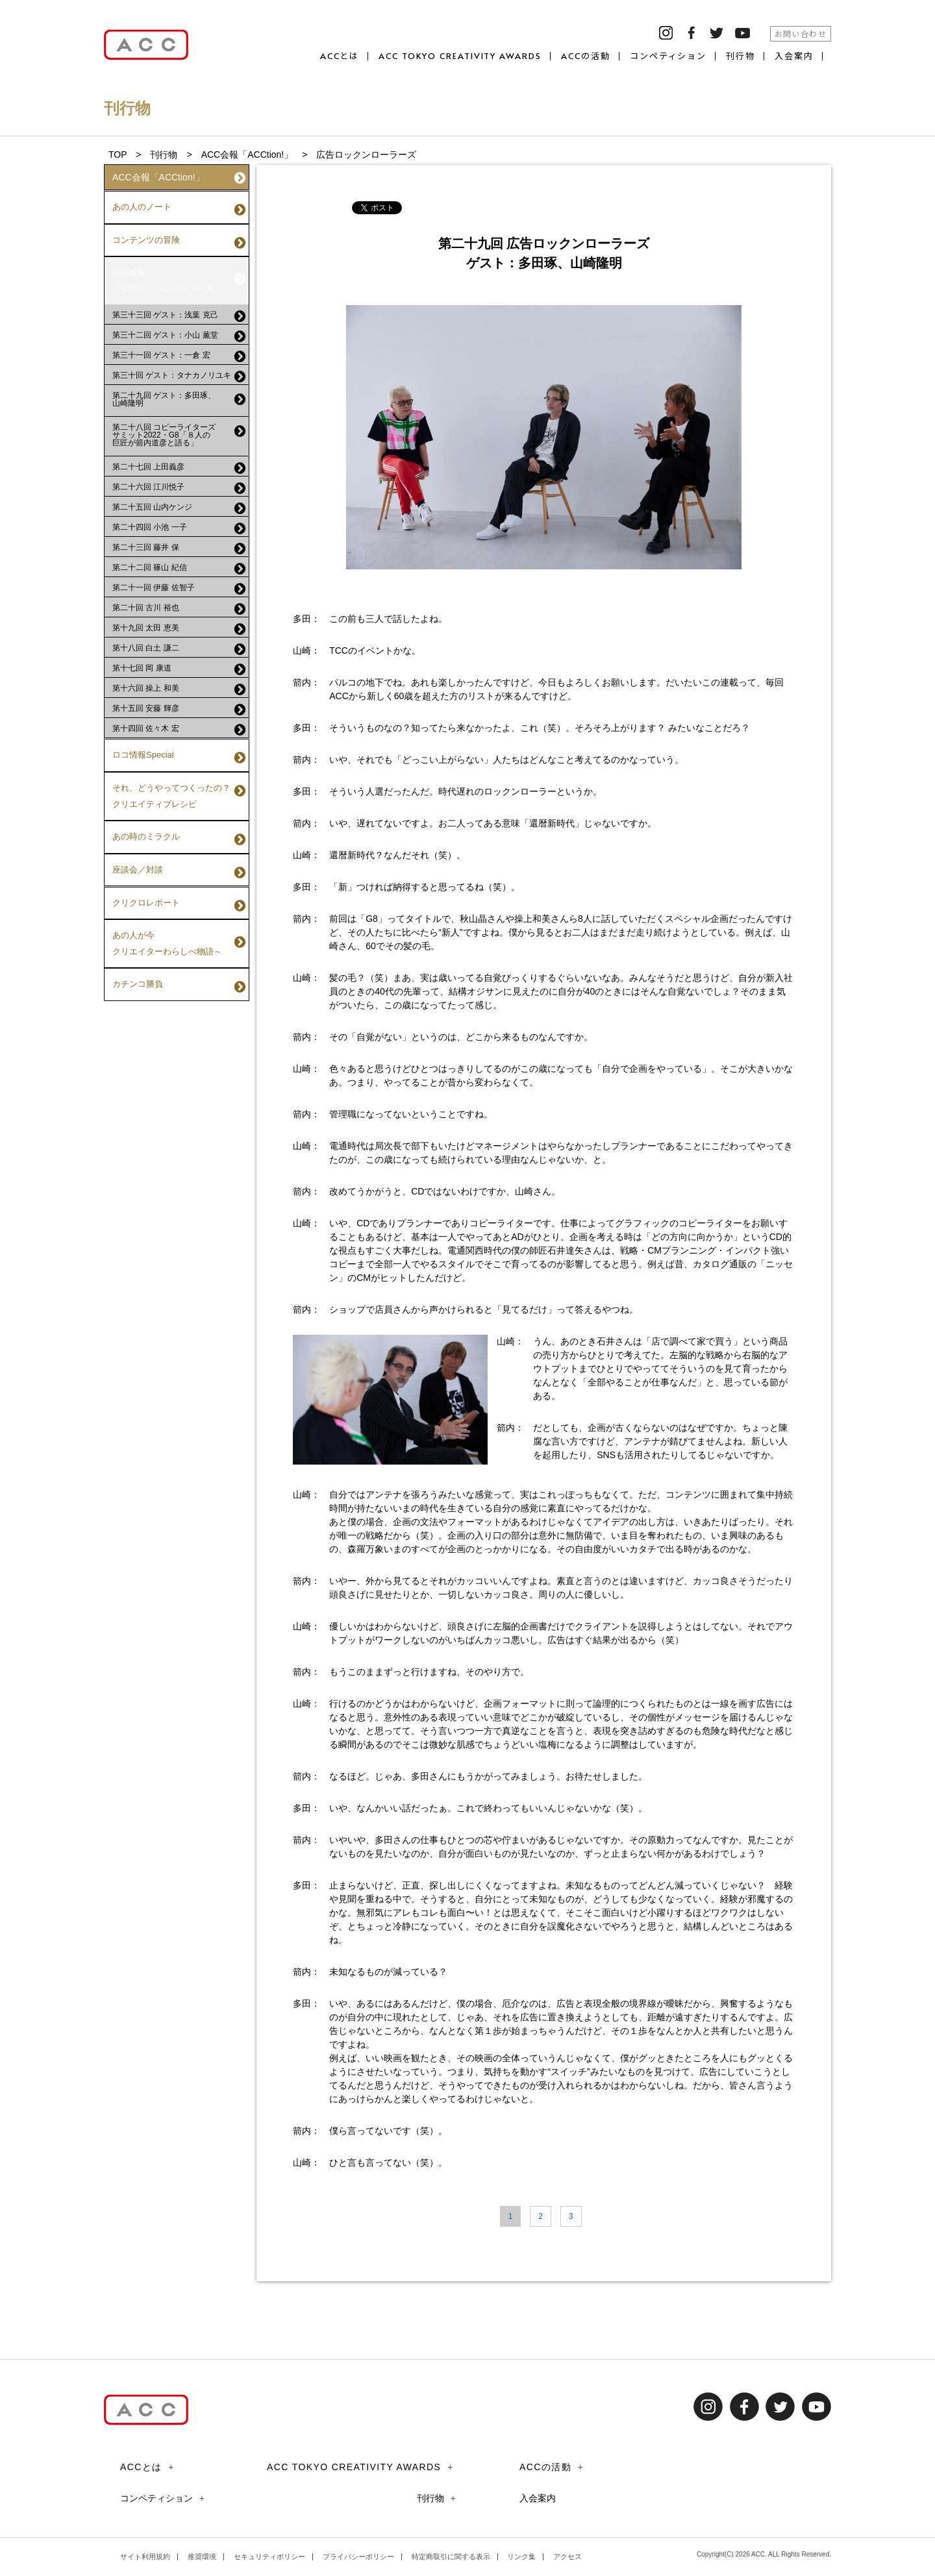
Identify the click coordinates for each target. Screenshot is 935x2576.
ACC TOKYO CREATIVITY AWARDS (460, 56)
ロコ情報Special (178, 724)
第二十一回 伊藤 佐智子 (178, 560)
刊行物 (740, 56)
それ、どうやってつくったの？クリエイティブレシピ (178, 753)
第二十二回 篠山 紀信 (178, 540)
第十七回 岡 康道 (178, 641)
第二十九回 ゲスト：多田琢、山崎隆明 (178, 371)
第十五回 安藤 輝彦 (178, 681)
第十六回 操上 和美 (178, 661)
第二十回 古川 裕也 (178, 581)
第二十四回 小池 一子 (178, 500)
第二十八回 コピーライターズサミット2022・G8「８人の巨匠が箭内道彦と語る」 (178, 407)
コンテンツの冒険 (178, 230)
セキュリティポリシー (269, 2556)
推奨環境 (202, 2556)
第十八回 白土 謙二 (178, 621)
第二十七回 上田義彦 (178, 440)
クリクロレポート (178, 836)
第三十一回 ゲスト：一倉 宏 (178, 328)
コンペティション (668, 56)
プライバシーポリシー (358, 2556)
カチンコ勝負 (178, 897)
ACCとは (340, 56)
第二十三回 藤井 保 (178, 520)
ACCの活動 (585, 56)
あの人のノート (178, 204)
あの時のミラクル (178, 784)
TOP (117, 154)
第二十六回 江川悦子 (178, 460)
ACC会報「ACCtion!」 (247, 154)
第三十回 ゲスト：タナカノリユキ (178, 348)
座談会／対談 (178, 810)
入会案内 (794, 56)
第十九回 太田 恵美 (178, 601)
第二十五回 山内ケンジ (178, 480)
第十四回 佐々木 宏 (178, 701)
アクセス (567, 2556)
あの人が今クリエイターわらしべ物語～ (178, 866)
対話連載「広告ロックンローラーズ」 (178, 260)
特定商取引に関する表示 (451, 2556)
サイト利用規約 (145, 2556)
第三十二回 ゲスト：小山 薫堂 (178, 308)
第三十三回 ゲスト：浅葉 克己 (178, 288)
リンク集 (521, 2556)
